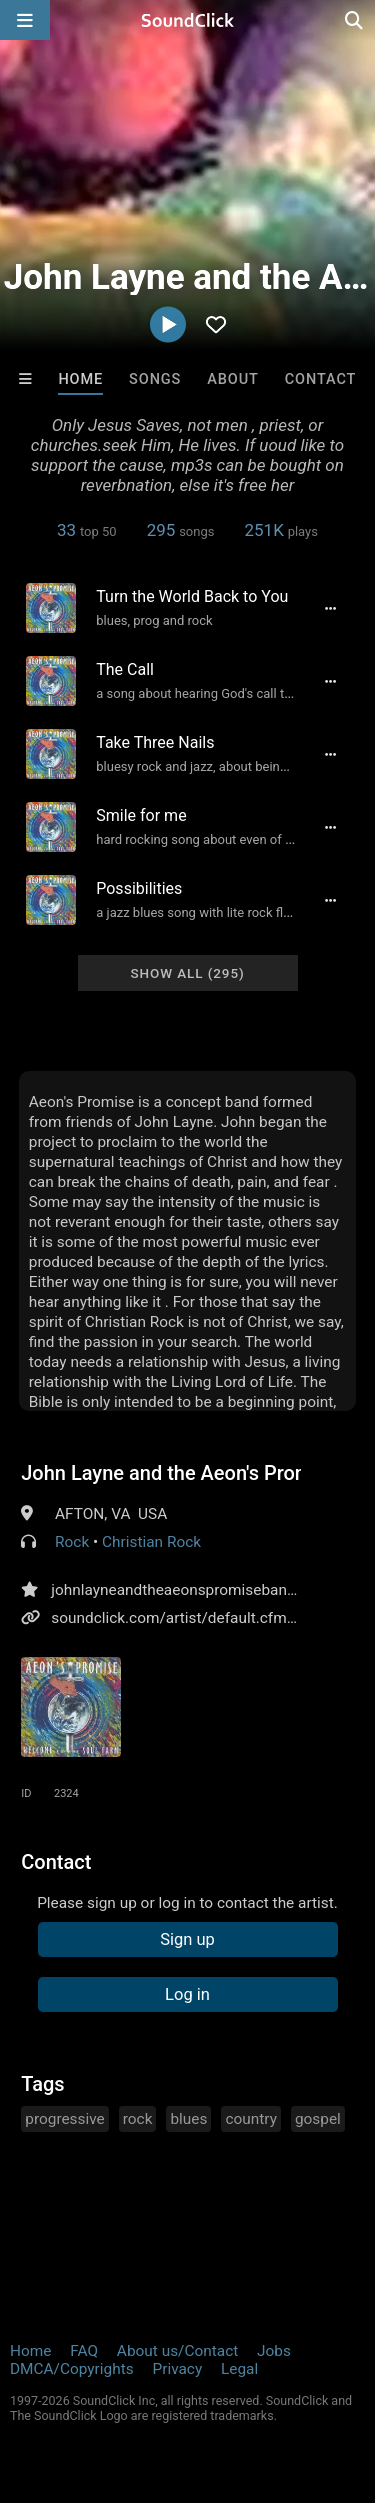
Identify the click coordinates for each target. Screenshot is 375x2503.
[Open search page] (355, 20)
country (251, 2119)
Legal (239, 2369)
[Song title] (196, 596)
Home (80, 379)
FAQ (84, 2351)
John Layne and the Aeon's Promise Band (161, 1473)
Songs (155, 379)
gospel (318, 2119)
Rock (72, 1542)
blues (188, 2119)
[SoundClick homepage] (188, 20)
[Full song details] (331, 608)
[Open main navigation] (25, 20)
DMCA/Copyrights (72, 2369)
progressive (65, 2119)
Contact (321, 379)
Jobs (274, 2351)
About (233, 379)
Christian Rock (151, 1542)
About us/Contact (177, 2351)
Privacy (177, 2369)
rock (138, 2119)
